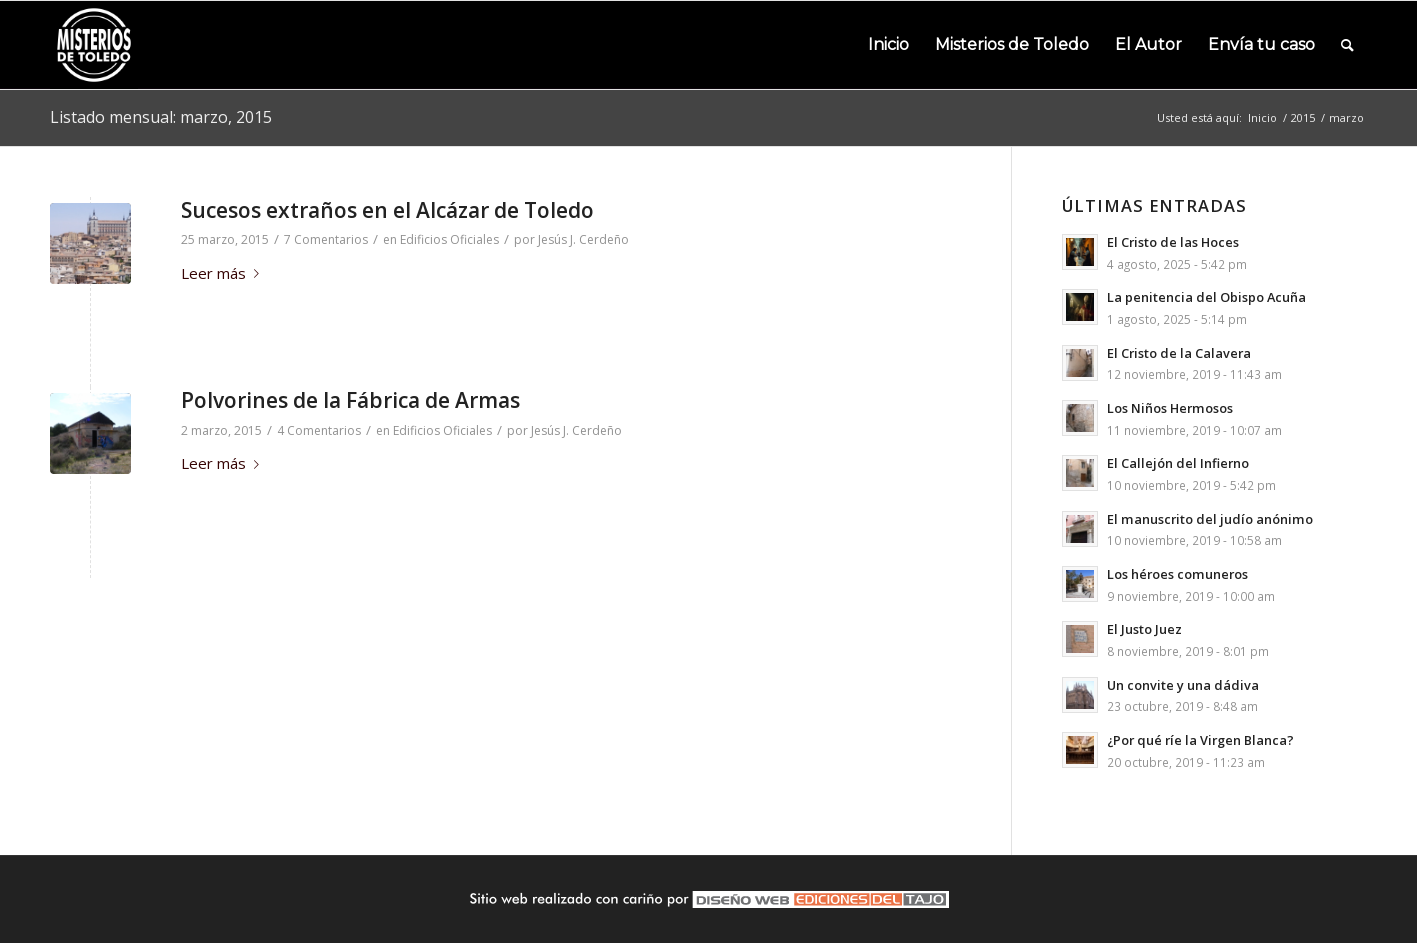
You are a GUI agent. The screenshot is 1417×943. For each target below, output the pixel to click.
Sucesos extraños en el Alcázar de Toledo (387, 210)
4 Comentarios (319, 430)
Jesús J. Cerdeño (583, 239)
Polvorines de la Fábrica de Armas (350, 400)
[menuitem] (888, 45)
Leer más (224, 273)
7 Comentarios (326, 239)
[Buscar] (1347, 45)
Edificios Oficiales (449, 239)
